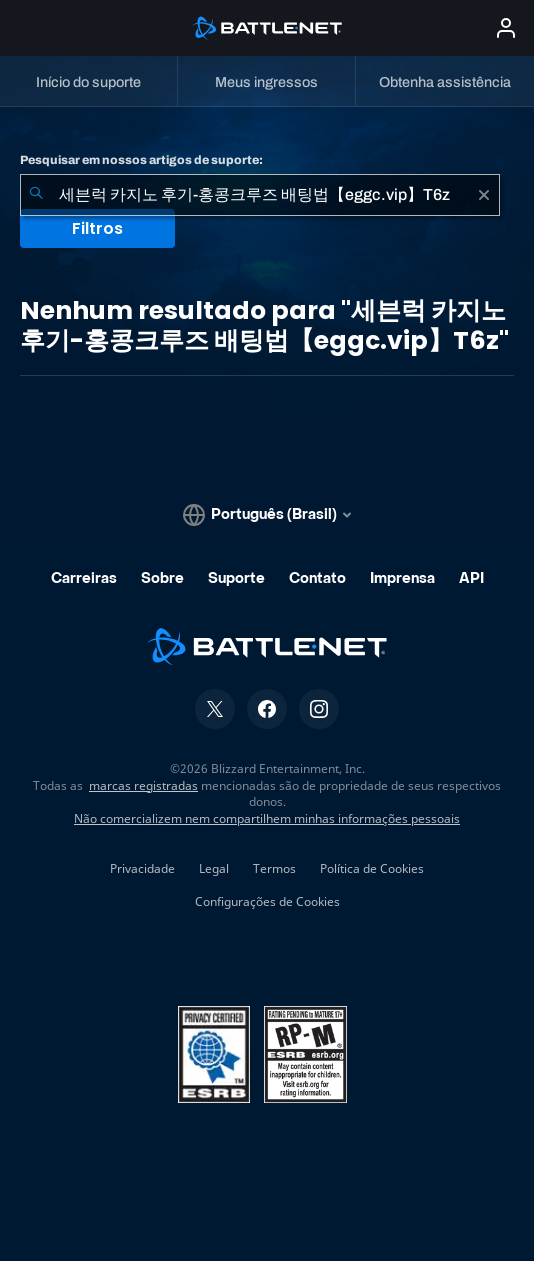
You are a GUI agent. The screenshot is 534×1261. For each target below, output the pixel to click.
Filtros (97, 228)
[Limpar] (484, 195)
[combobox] (260, 195)
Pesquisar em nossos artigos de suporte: (141, 160)
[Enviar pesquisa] (36, 195)
